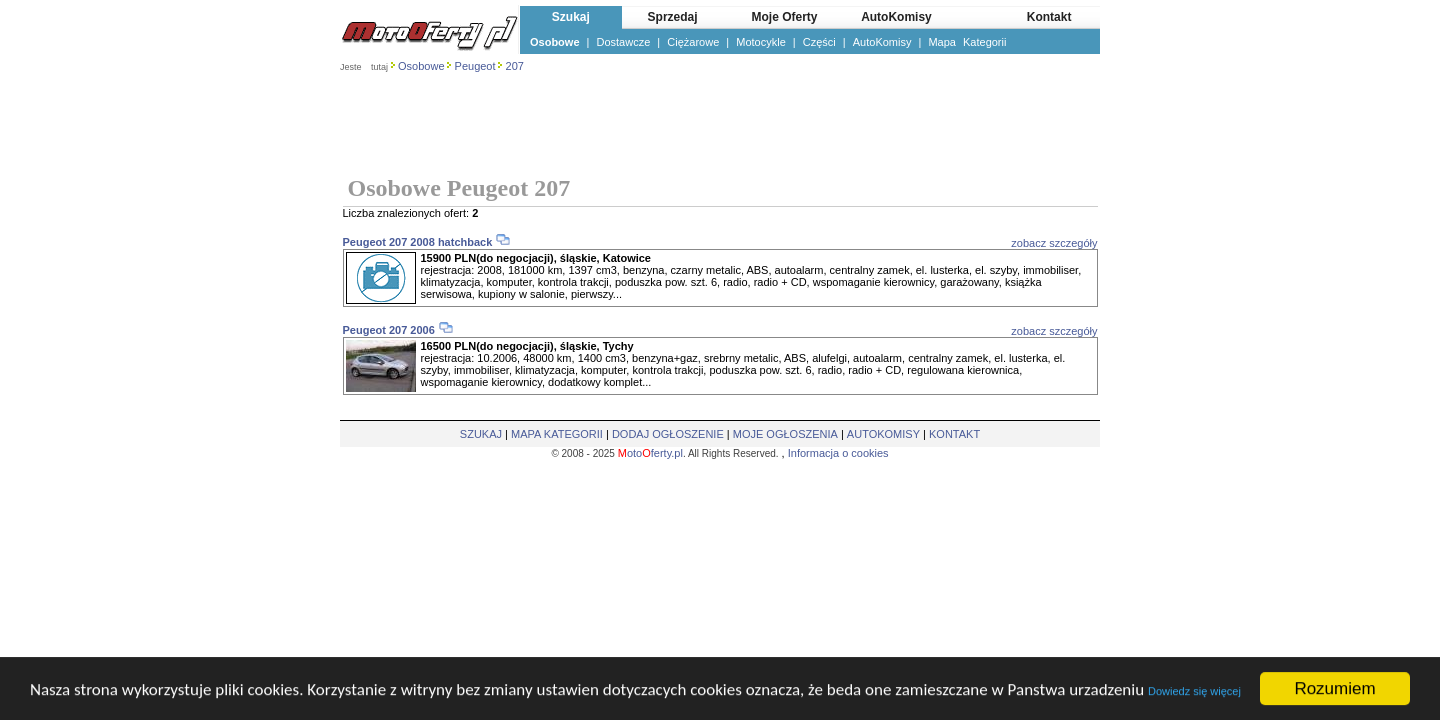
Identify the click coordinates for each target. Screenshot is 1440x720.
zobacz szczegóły (1054, 243)
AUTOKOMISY (883, 434)
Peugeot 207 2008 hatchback (418, 242)
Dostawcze (624, 42)
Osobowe (555, 42)
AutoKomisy (882, 42)
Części (819, 42)
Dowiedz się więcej (1194, 692)
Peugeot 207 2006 (390, 330)
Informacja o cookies (838, 453)
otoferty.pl (650, 453)
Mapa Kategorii (967, 42)
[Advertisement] (720, 126)
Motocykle (761, 42)
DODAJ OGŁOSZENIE (668, 434)
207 (515, 66)
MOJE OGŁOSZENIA (785, 434)
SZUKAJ (481, 434)
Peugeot (475, 66)
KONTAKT (954, 434)
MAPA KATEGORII (557, 434)
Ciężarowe (693, 42)
